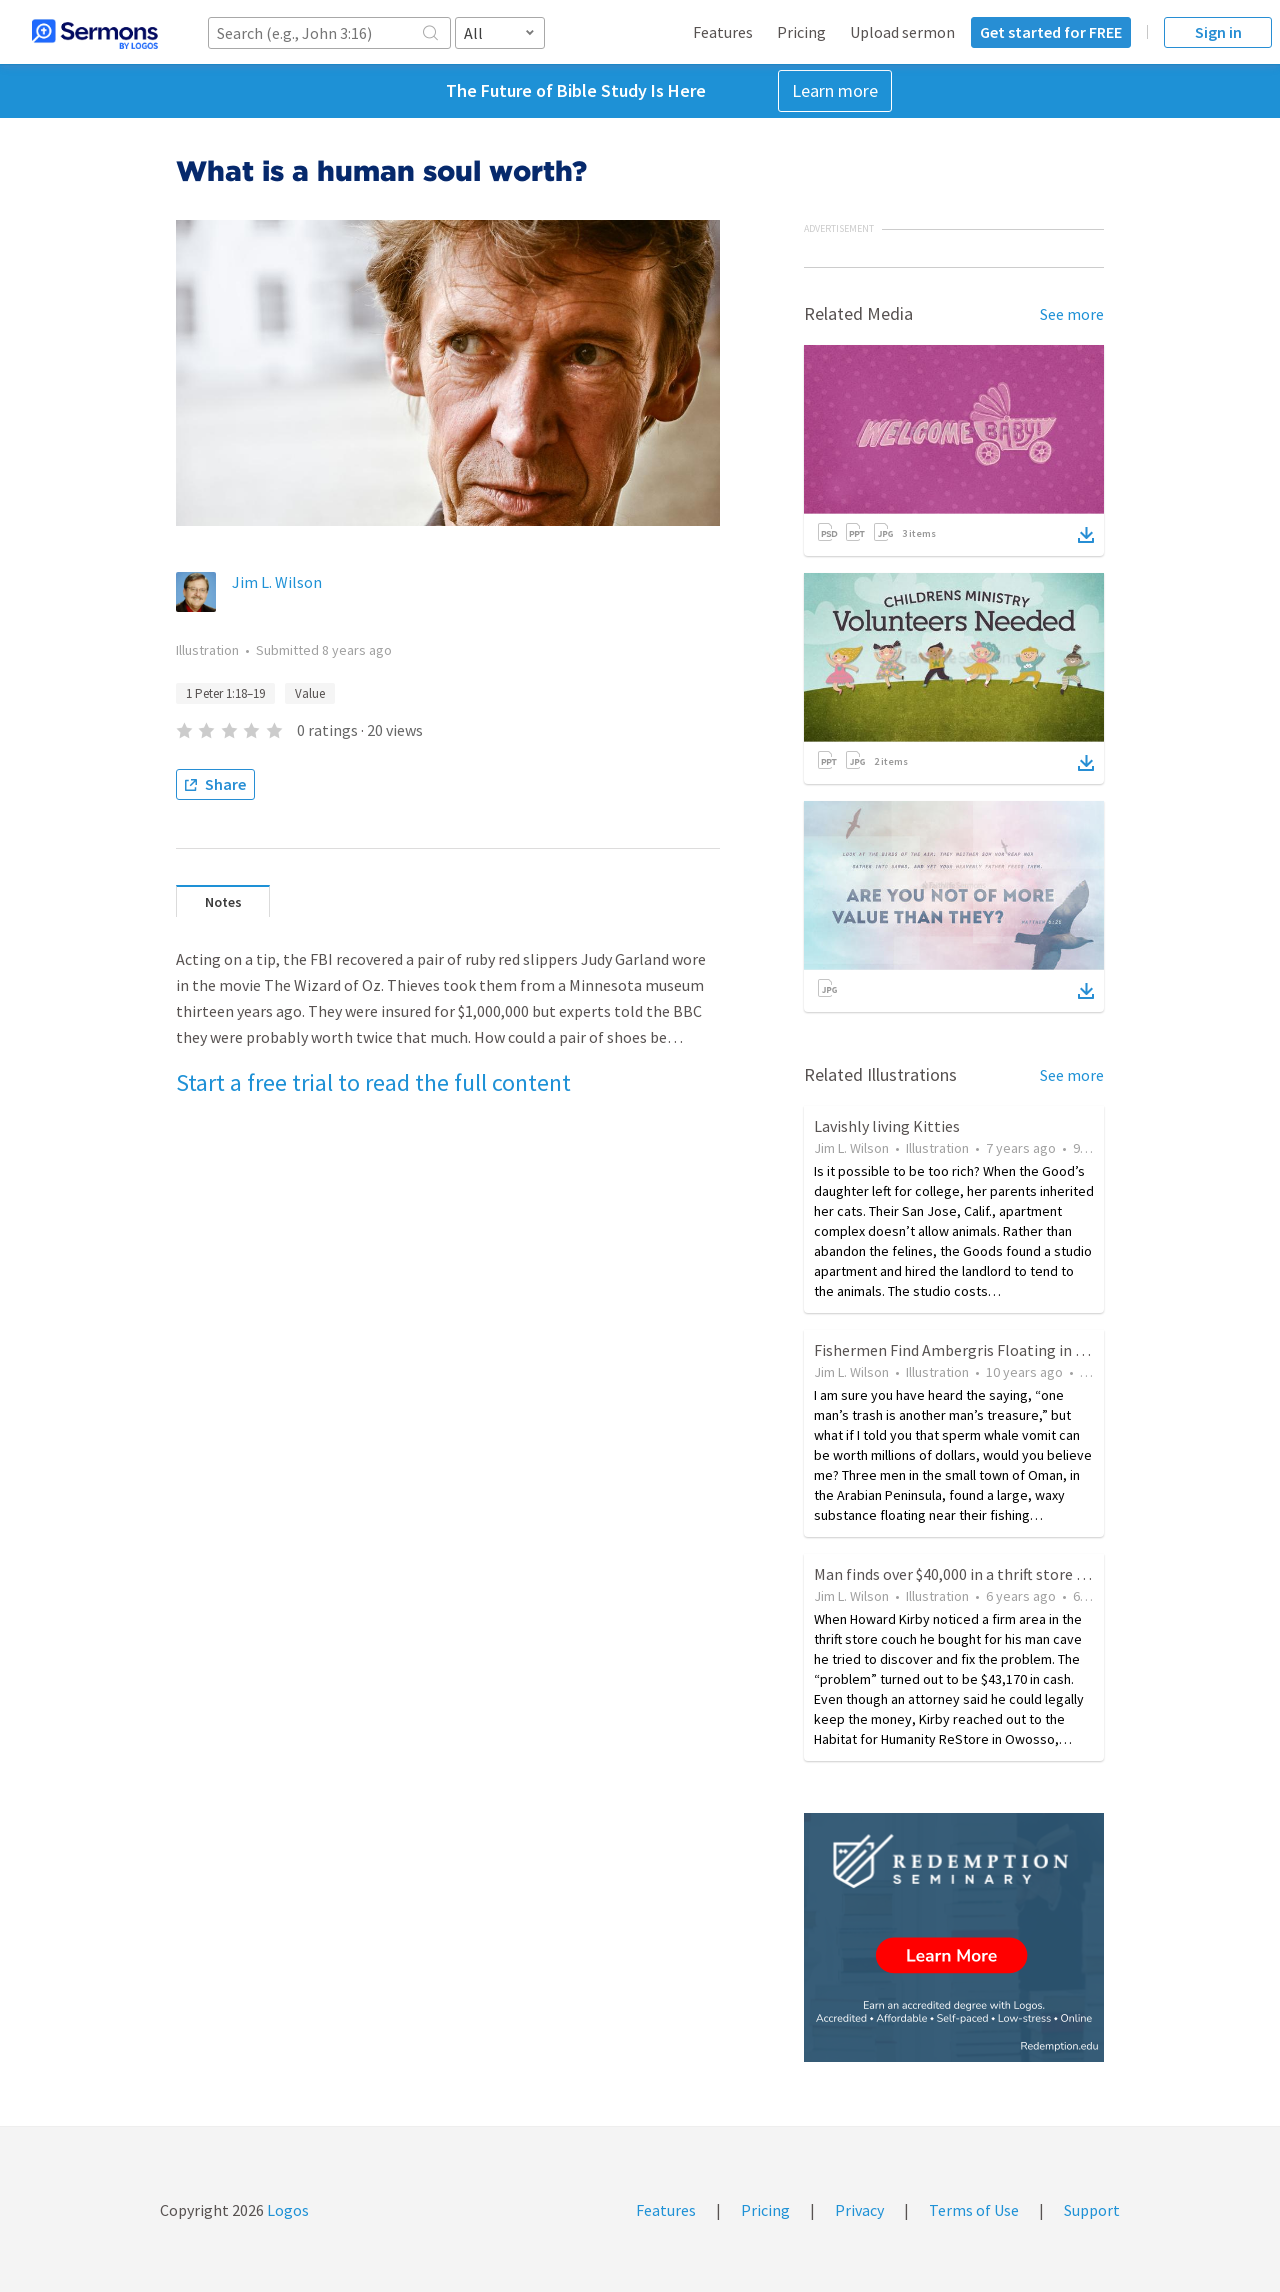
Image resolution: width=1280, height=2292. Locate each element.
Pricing (801, 32)
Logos (286, 2210)
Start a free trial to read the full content (373, 1082)
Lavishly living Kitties (887, 1126)
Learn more (835, 90)
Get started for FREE (1051, 32)
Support (1092, 2210)
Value (310, 693)
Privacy (859, 2210)
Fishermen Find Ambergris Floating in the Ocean (979, 1350)
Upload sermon (902, 32)
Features (723, 32)
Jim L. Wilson (277, 582)
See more (1072, 314)
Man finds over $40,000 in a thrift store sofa (960, 1574)
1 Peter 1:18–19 (225, 693)
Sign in (1218, 32)
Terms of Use (974, 2210)
